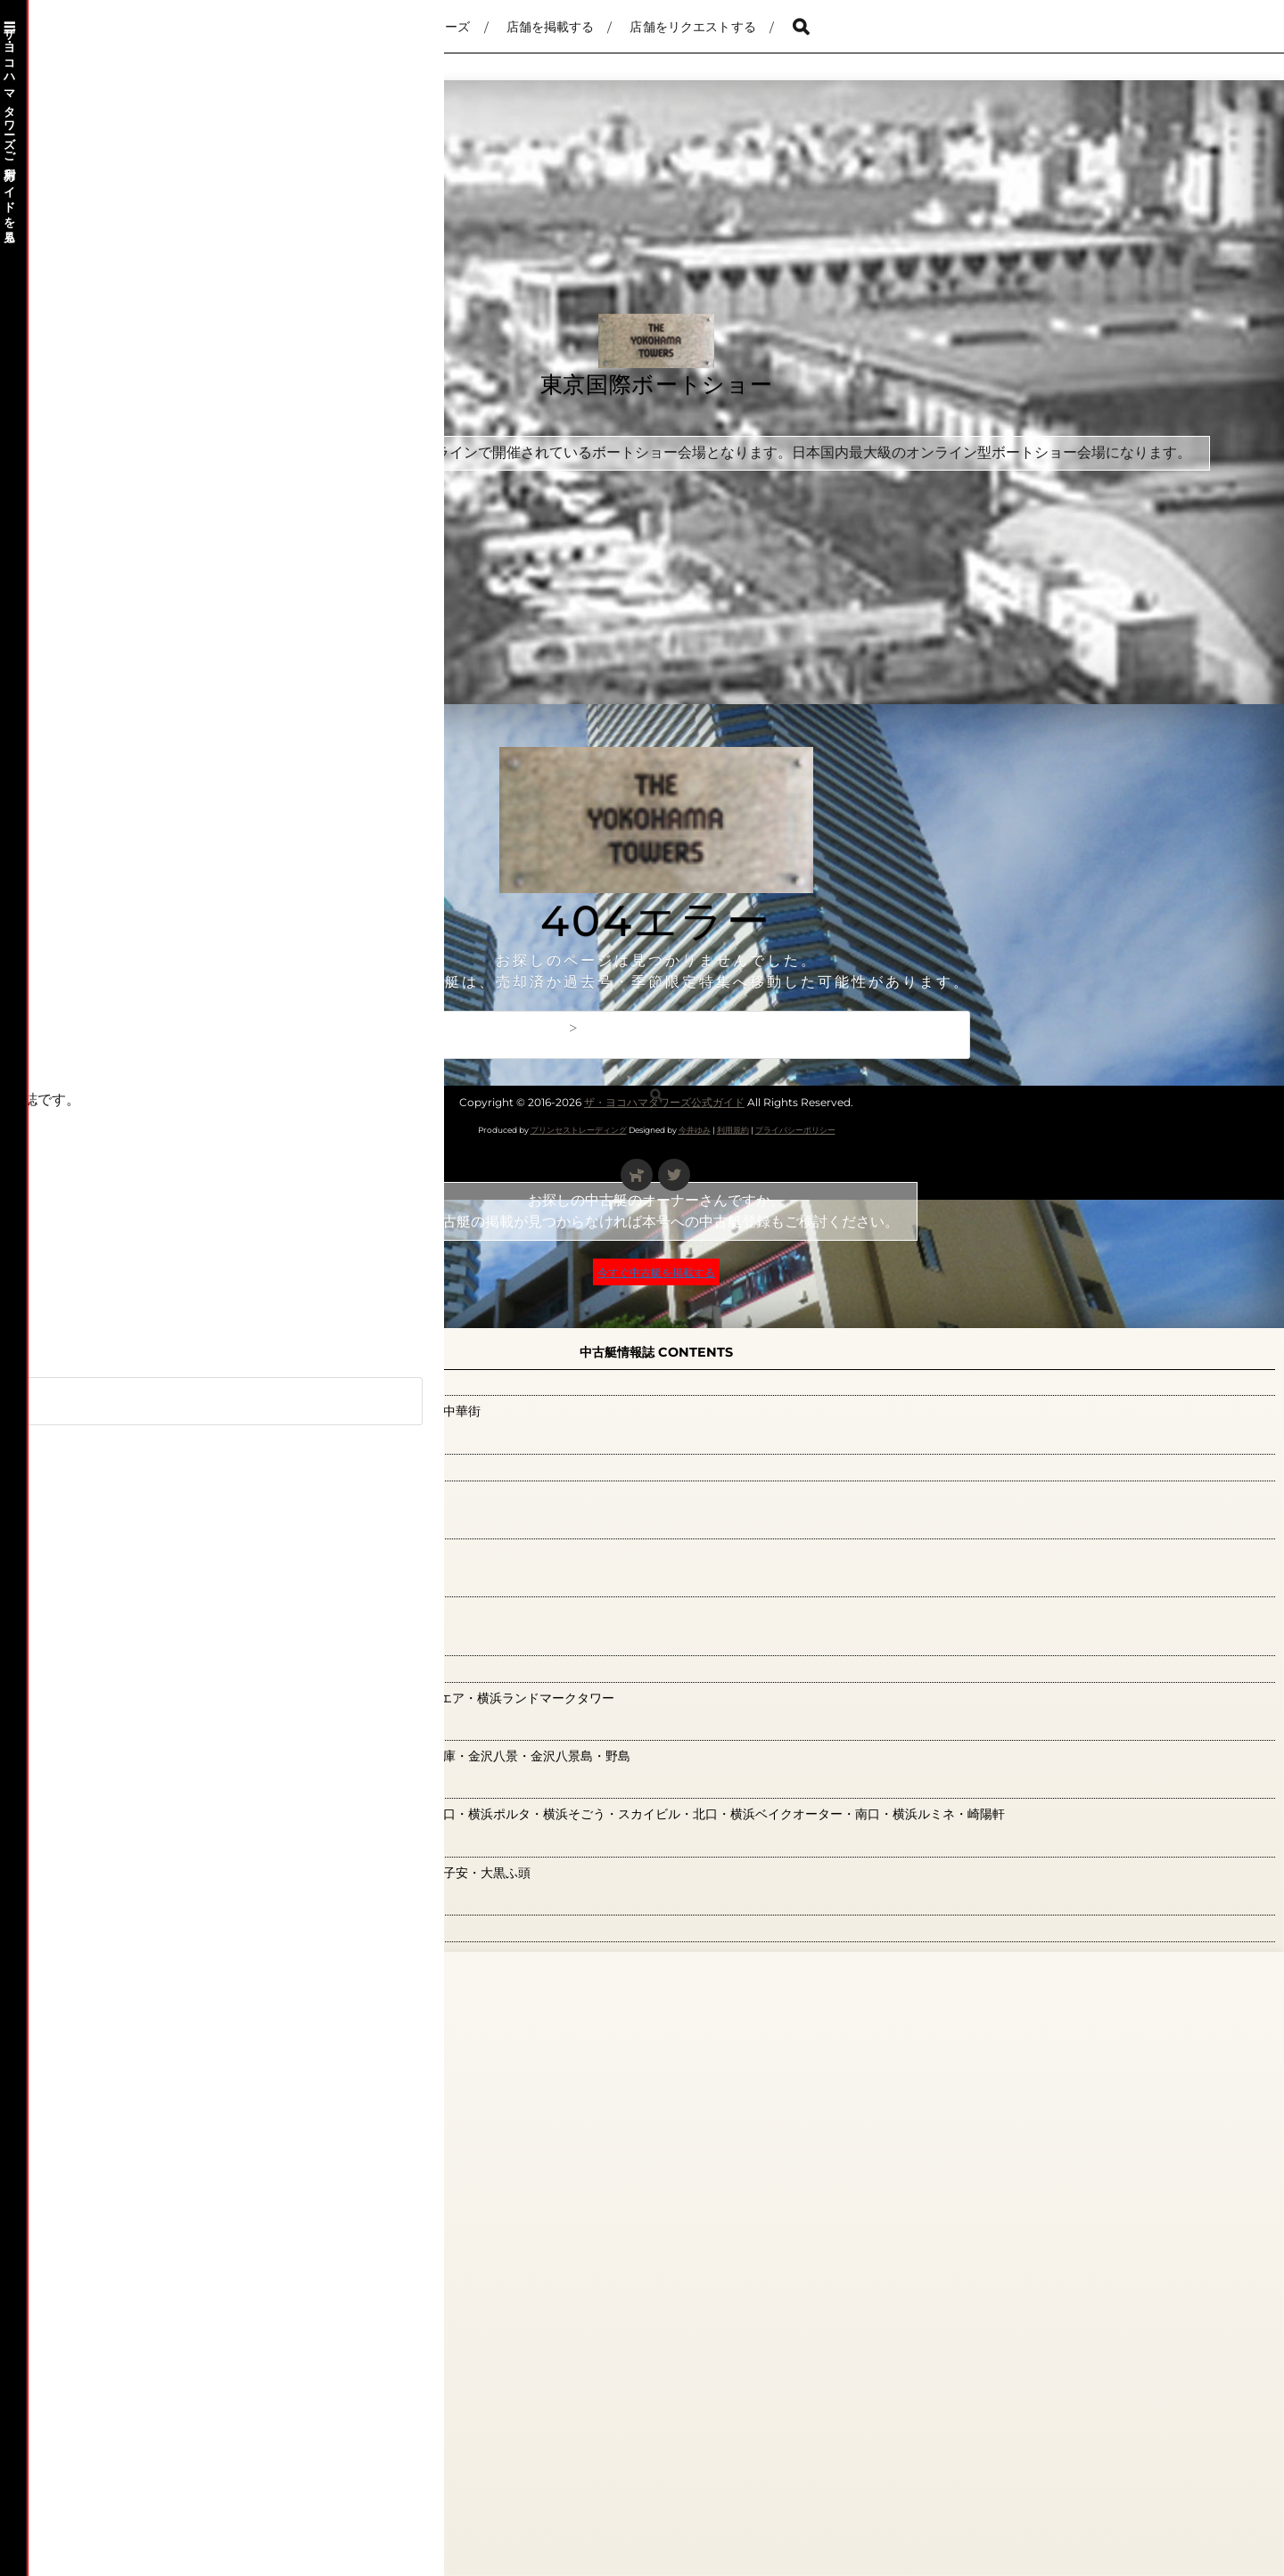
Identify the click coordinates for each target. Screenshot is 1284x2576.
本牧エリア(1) (94, 1525)
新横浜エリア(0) (106, 1467)
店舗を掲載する (550, 27)
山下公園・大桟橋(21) (125, 1382)
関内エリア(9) (97, 1987)
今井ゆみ (695, 1130)
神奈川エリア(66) (110, 1843)
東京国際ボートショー (656, 387)
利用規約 (733, 1130)
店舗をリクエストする (692, 27)
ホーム (102, 1029)
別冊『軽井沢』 (192, 1029)
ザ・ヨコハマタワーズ (407, 27)
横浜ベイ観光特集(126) (130, 1642)
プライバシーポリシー (795, 1130)
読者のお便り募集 (94, 2105)
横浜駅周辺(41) (100, 1785)
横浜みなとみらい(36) (127, 1668)
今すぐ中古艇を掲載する (656, 1271)
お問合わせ (295, 1029)
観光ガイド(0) (97, 1901)
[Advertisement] (564, 855)
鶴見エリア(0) (97, 2044)
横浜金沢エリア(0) (114, 1726)
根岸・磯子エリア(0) (123, 1584)
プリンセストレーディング (579, 1130)
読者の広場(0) (97, 1928)
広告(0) (72, 1440)
